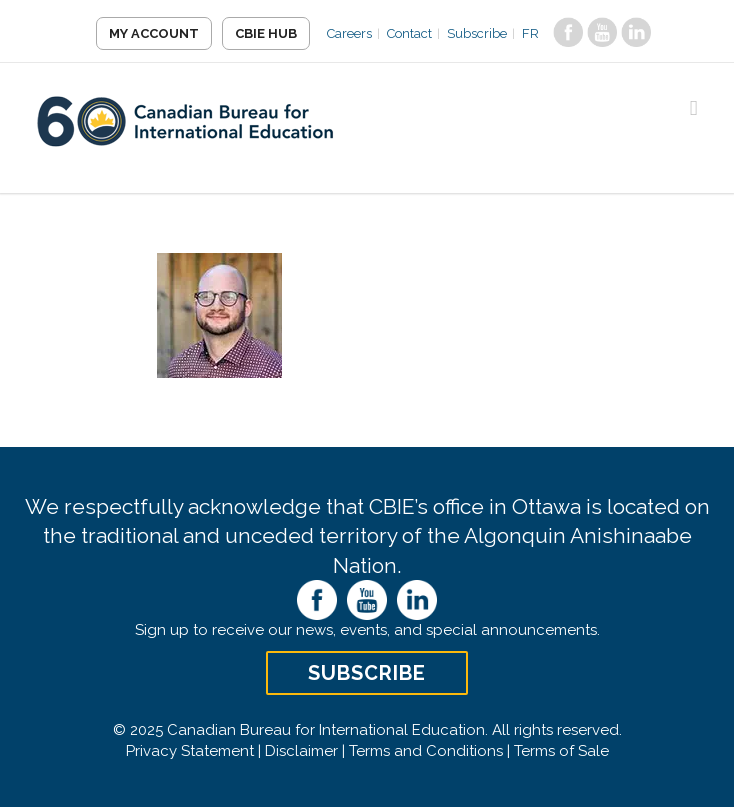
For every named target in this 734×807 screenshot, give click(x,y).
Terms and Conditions (426, 751)
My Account (154, 33)
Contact (409, 33)
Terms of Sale (561, 751)
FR (530, 33)
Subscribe (477, 33)
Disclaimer (301, 751)
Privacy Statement (190, 751)
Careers (349, 33)
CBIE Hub (266, 33)
